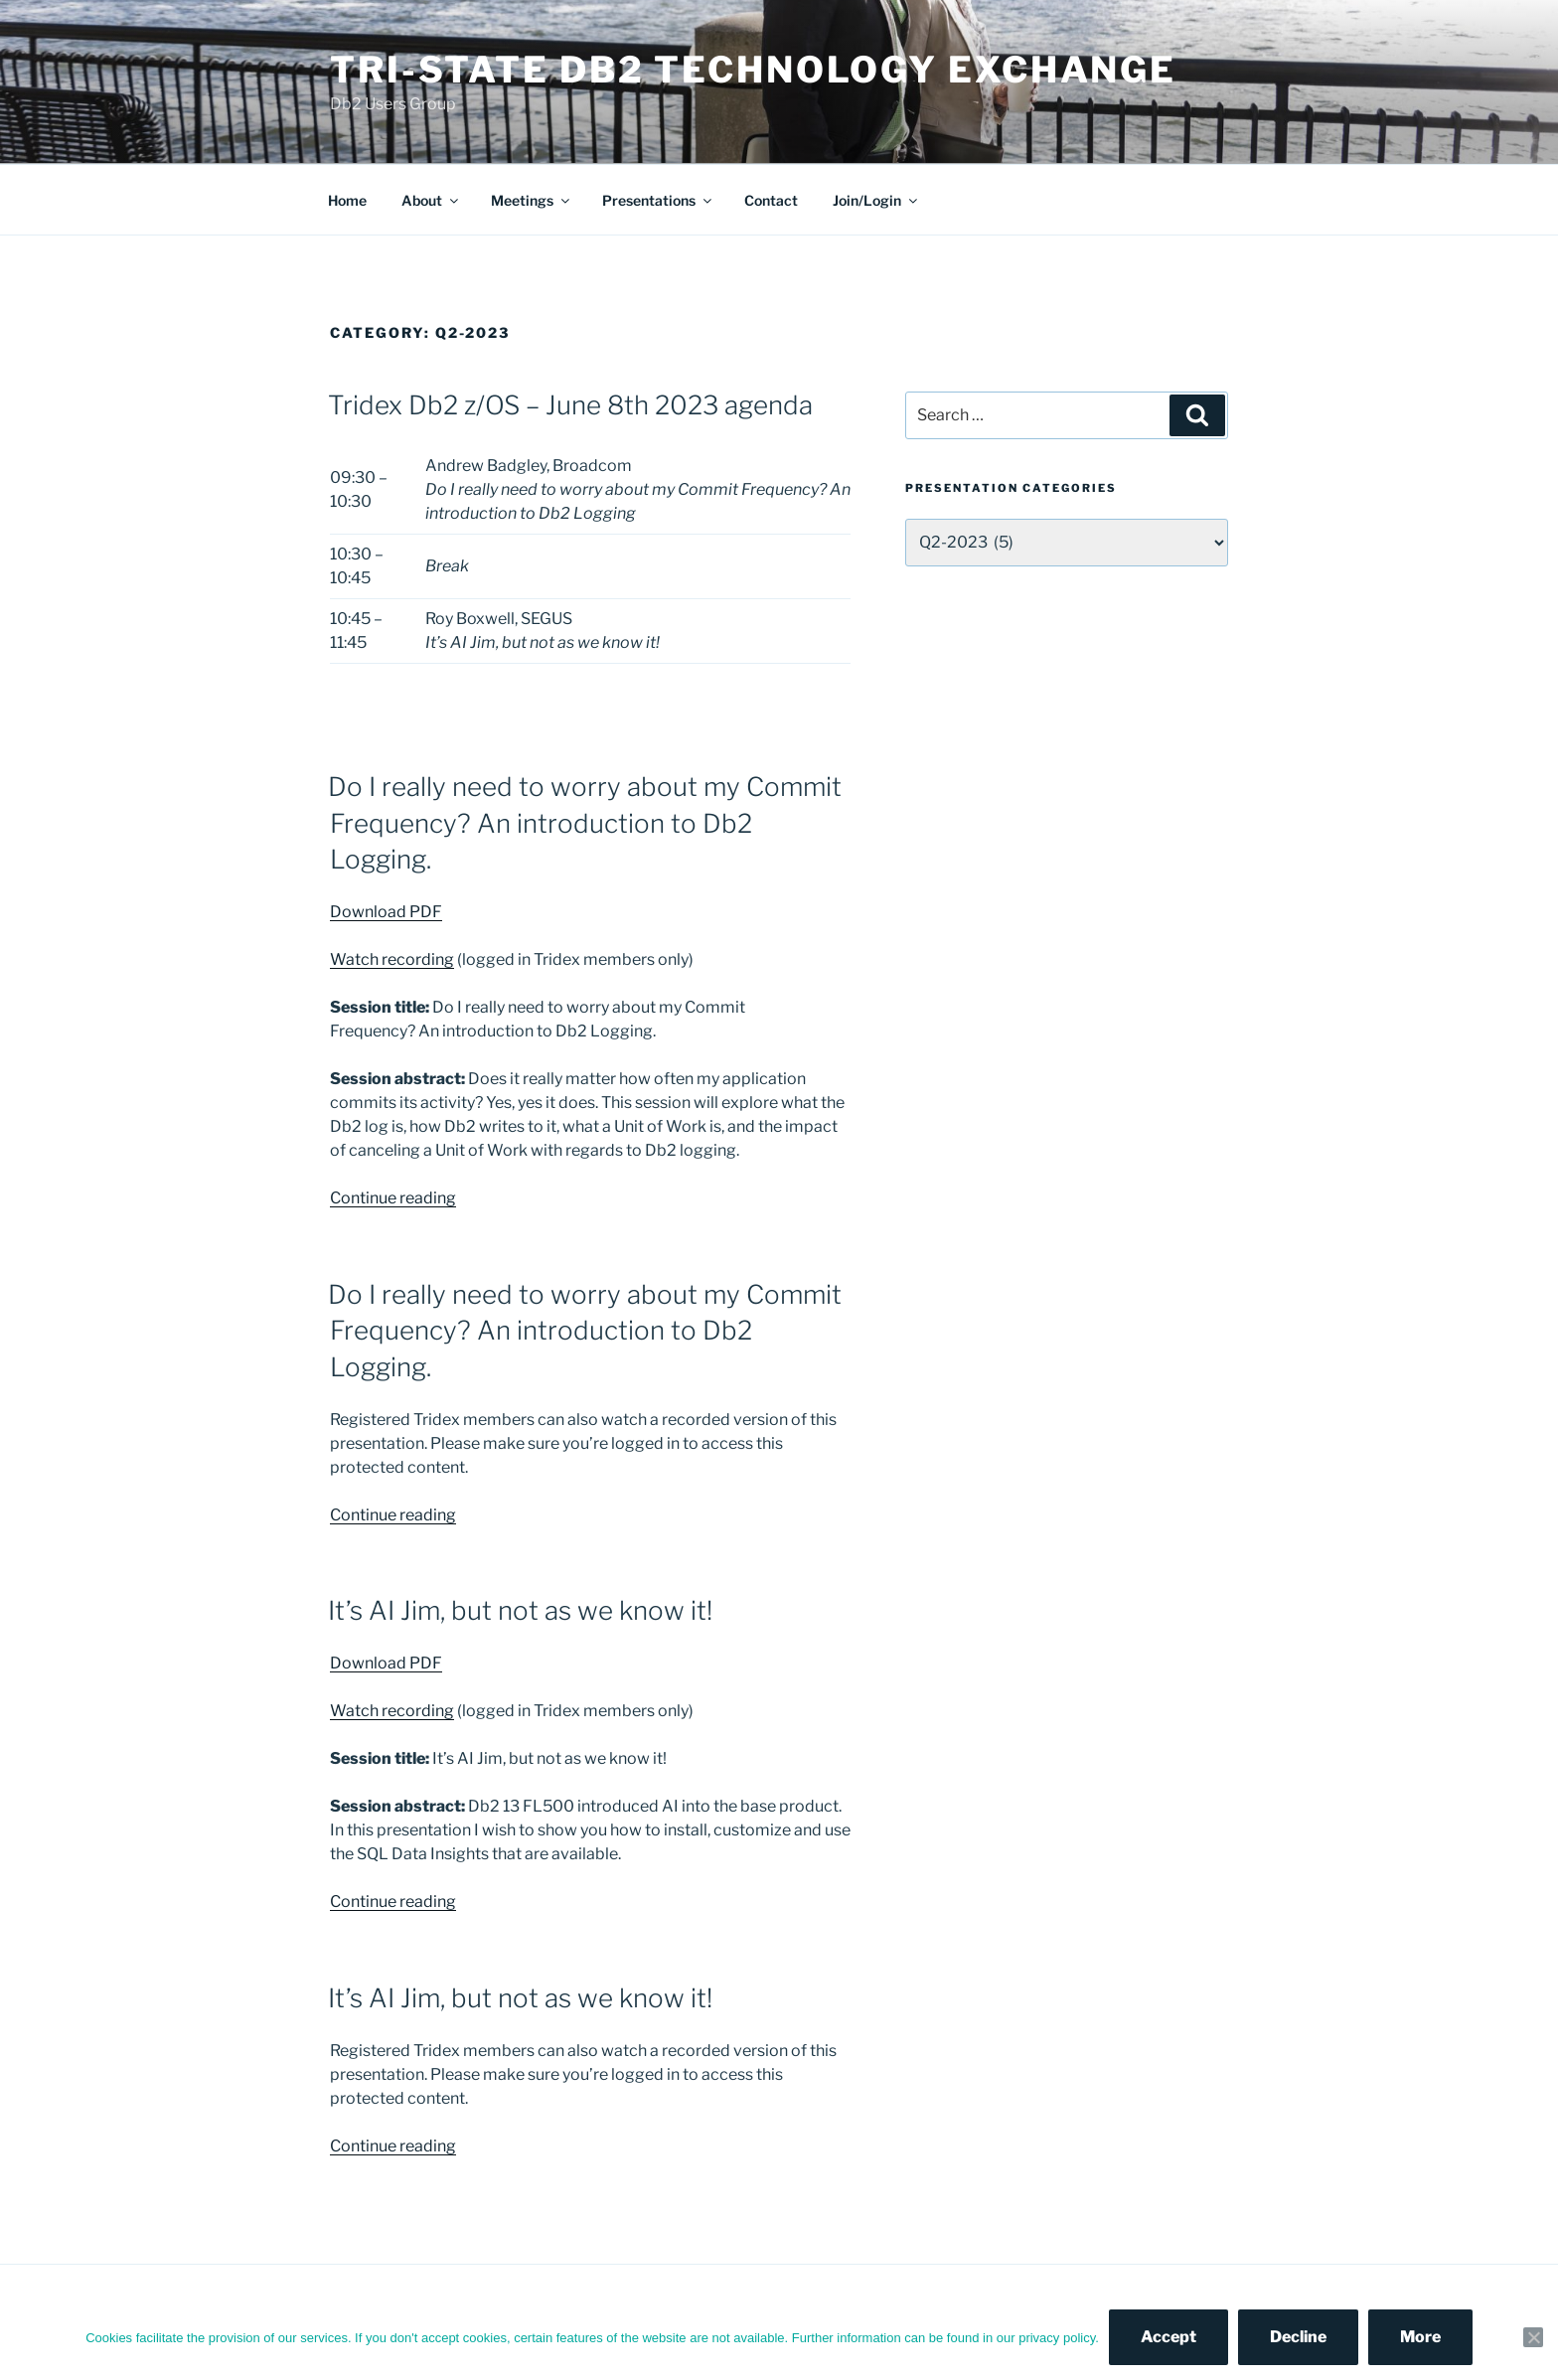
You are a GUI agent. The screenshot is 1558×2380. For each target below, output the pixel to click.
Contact (771, 200)
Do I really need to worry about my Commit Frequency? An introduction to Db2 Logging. (585, 822)
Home (347, 200)
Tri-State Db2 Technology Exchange (753, 69)
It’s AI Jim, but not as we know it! (520, 1610)
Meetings (531, 200)
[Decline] (1533, 2337)
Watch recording (392, 959)
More (1420, 2336)
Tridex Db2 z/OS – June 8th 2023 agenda (570, 405)
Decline (1298, 2336)
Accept (1168, 2336)
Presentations (658, 200)
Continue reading (393, 1198)
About (431, 200)
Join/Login (876, 200)
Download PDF (386, 911)
